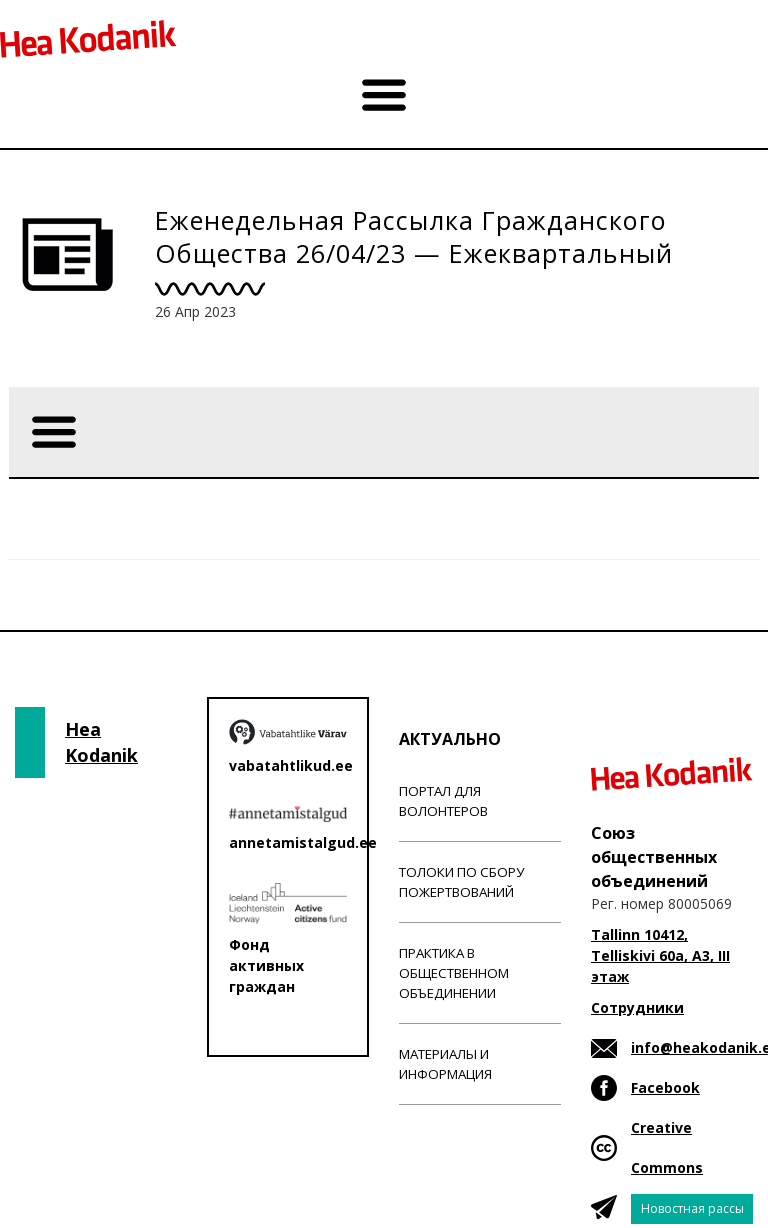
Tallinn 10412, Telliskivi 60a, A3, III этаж (660, 955)
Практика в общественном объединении (454, 973)
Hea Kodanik (101, 742)
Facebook (665, 1087)
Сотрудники (637, 1007)
